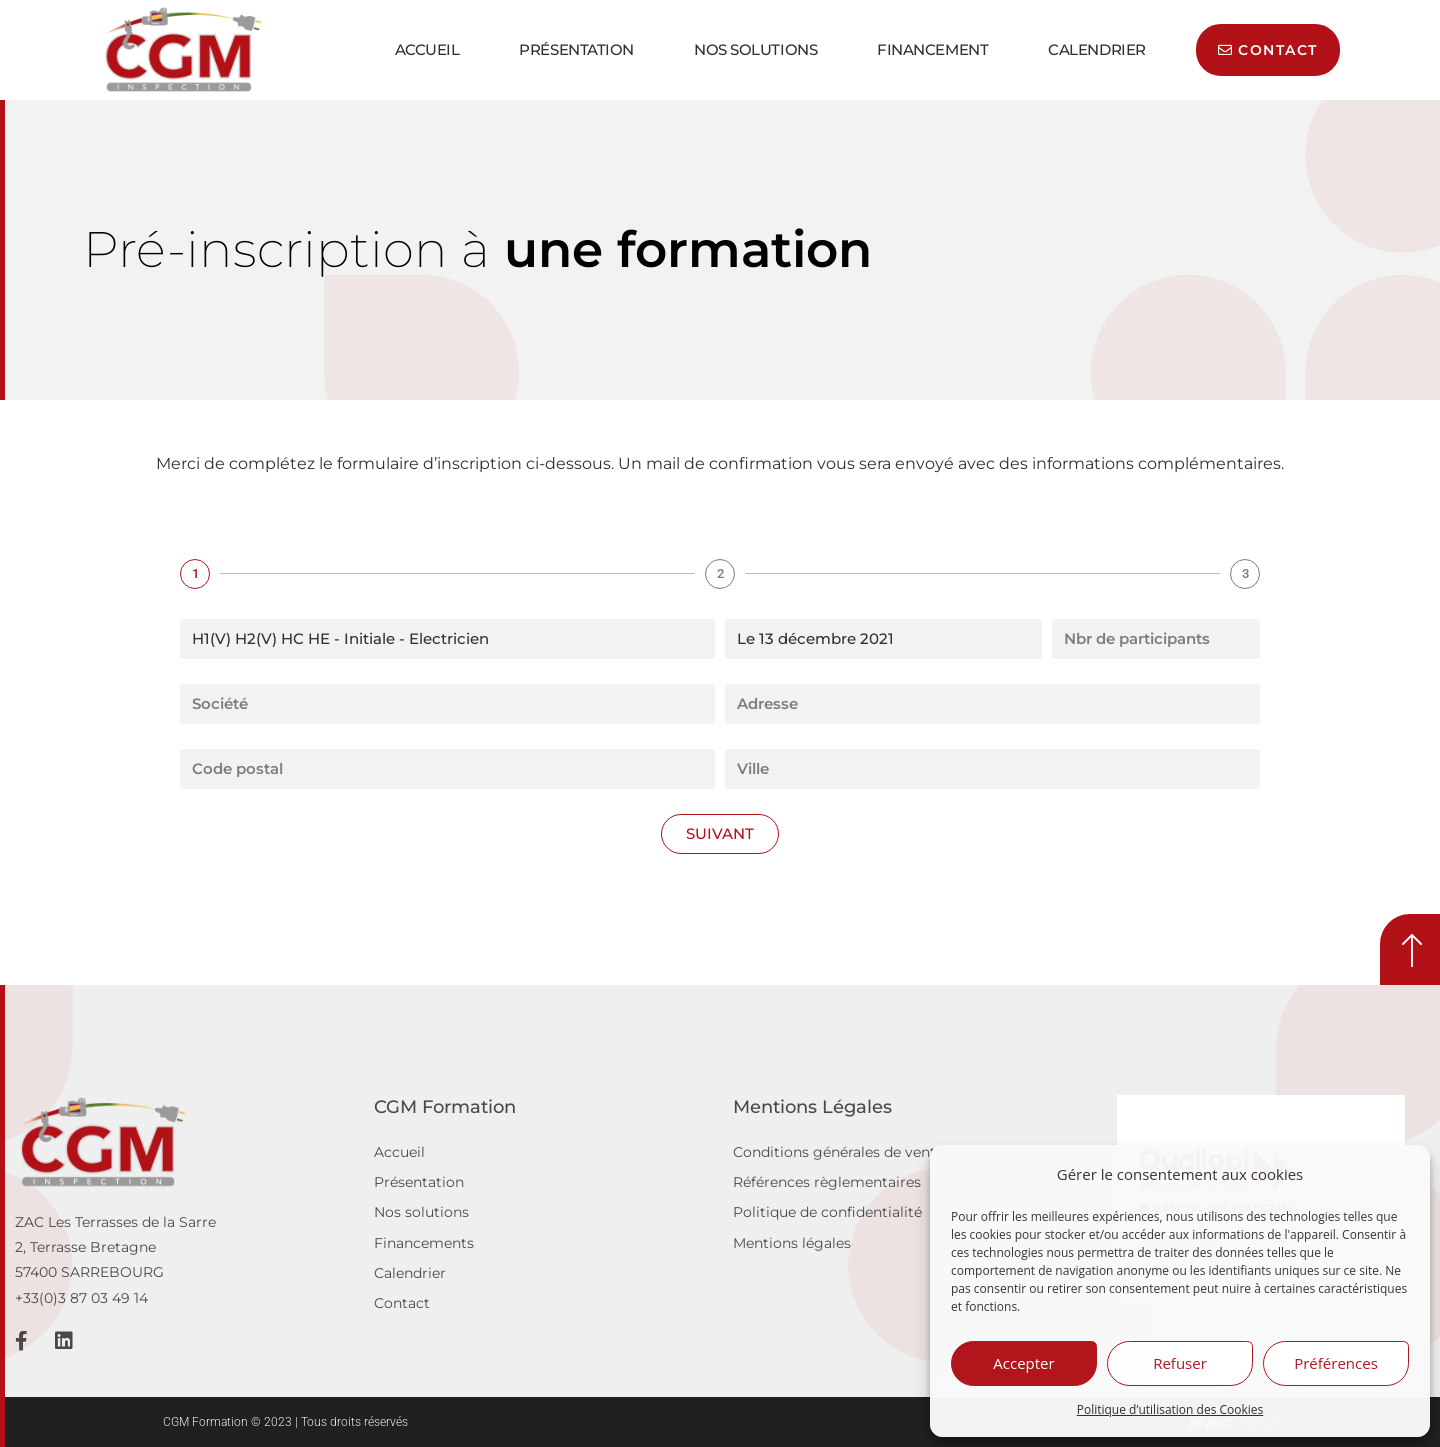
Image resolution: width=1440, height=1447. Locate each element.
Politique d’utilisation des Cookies (1170, 1409)
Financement (932, 49)
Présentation (576, 49)
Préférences (1336, 1363)
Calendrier (1097, 49)
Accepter (1023, 1363)
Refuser (1180, 1363)
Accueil (427, 49)
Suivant (720, 833)
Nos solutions (755, 49)
